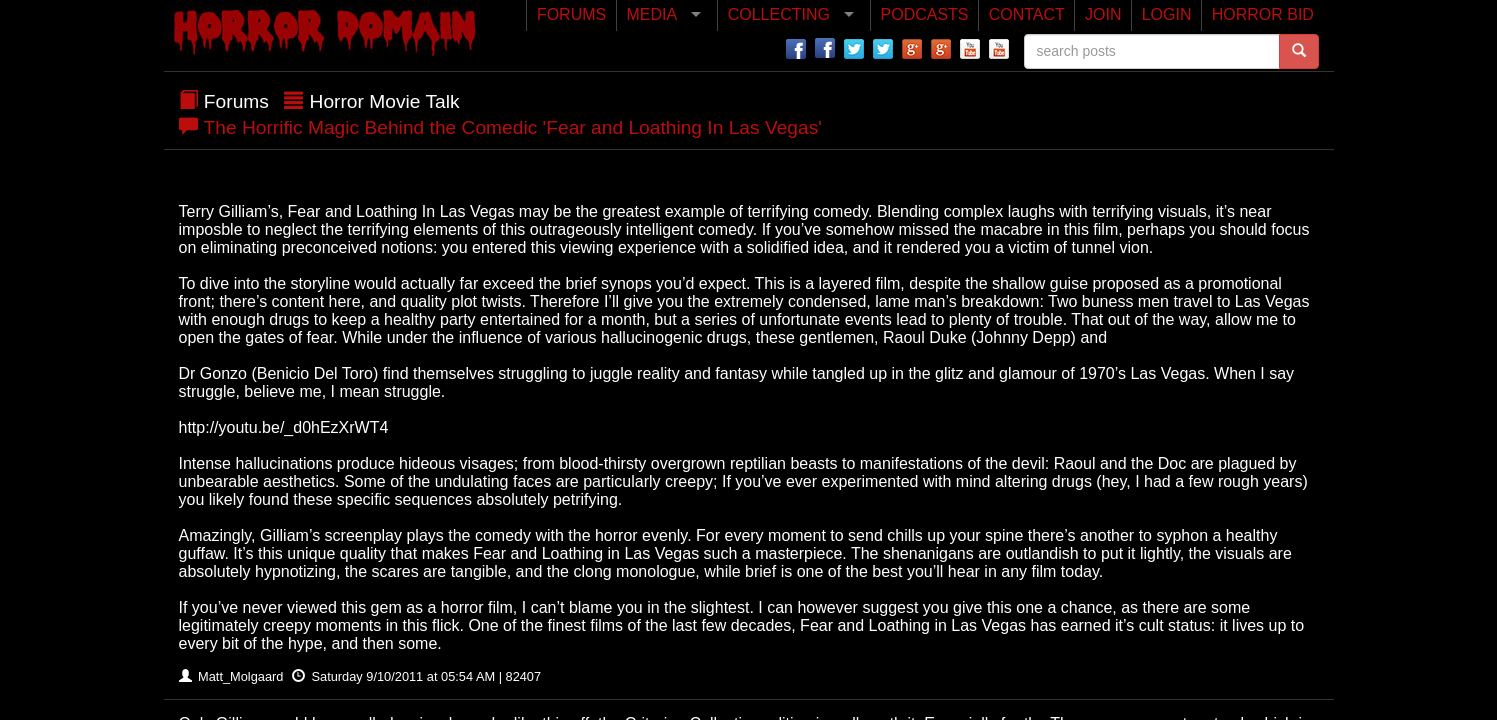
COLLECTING (779, 14)
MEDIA (651, 14)
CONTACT (1027, 14)
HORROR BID (1263, 14)
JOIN (1103, 14)
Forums (236, 101)
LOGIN (1167, 14)
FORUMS (571, 14)
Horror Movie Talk (385, 101)
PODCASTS (925, 14)
